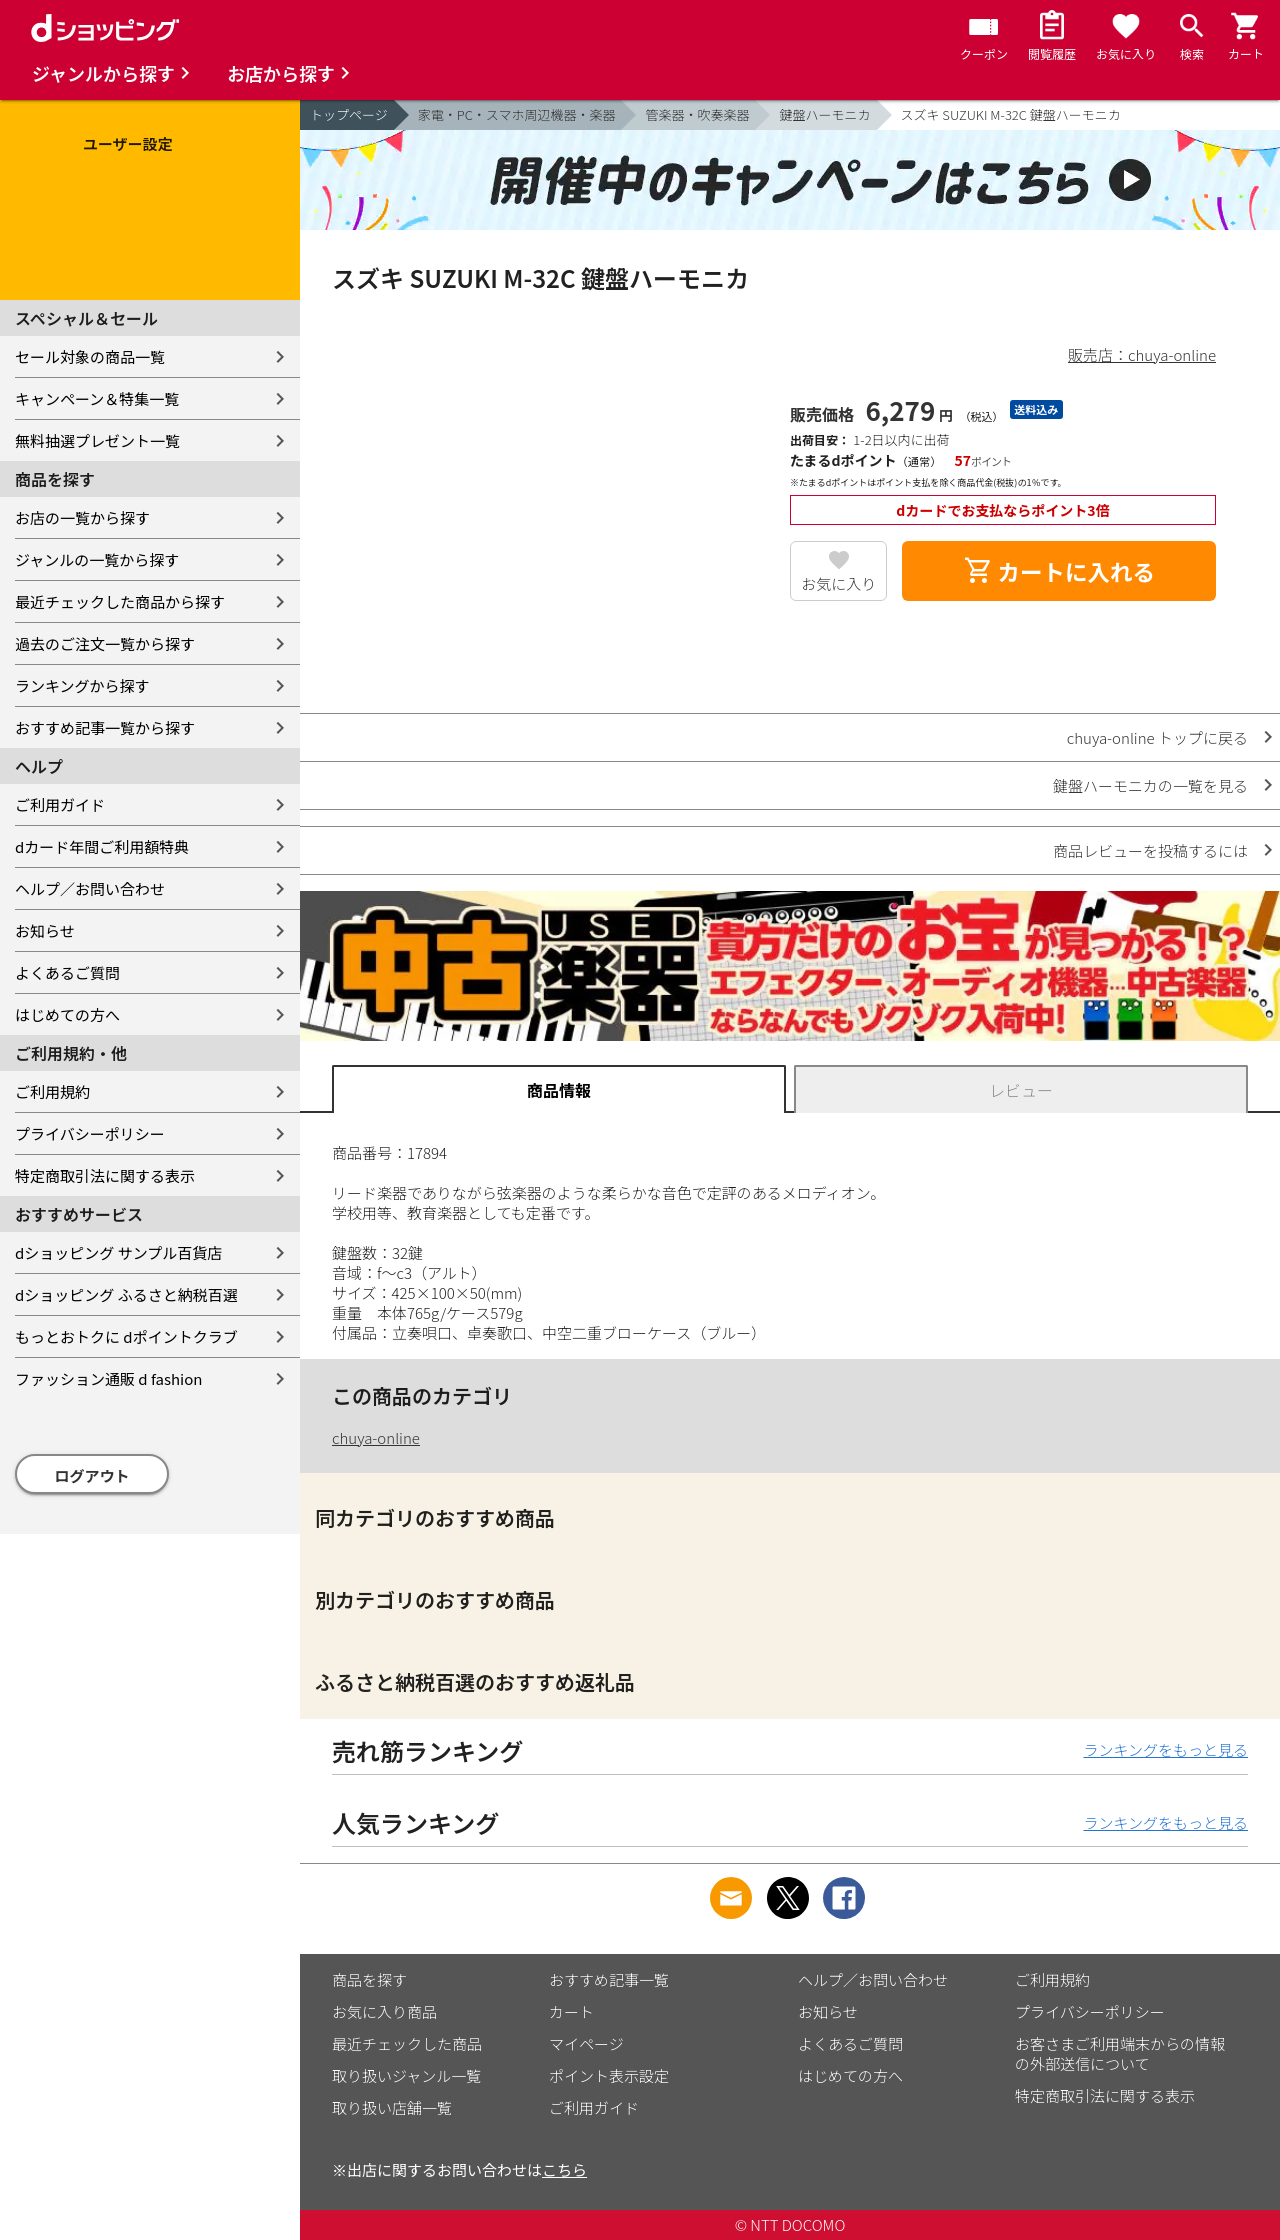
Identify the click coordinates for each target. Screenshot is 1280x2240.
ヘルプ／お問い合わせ (90, 888)
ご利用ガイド (60, 804)
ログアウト (92, 1475)
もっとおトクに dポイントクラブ (126, 1336)
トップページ (349, 114)
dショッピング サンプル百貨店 (118, 1252)
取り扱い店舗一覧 (392, 2107)
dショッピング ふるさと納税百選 (126, 1294)
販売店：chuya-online (1142, 354)
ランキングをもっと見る (1165, 1749)
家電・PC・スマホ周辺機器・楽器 (517, 114)
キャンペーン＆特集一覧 (97, 398)
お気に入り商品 (384, 2011)
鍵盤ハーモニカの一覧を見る (1150, 785)
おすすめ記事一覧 (609, 1979)
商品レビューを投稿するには (1150, 850)
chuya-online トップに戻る (1157, 737)
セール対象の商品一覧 (90, 356)
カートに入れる (1059, 571)
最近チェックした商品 (407, 2043)
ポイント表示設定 (609, 2075)
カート (571, 2011)
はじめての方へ (67, 1014)
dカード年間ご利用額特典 (102, 846)
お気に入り (838, 583)
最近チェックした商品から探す (120, 601)
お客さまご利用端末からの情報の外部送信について (1120, 2053)
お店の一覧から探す (82, 517)
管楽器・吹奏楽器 (697, 114)
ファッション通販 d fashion (108, 1378)
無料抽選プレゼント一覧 (97, 440)
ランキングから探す (82, 685)
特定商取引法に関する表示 (105, 1175)
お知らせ (45, 930)
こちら (564, 2169)
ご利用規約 (52, 1091)
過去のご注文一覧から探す (105, 643)
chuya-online (376, 1437)
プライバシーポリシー (90, 1133)
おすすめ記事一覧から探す (105, 727)
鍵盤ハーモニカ (824, 114)
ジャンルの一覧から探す (97, 559)
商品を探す (369, 1979)
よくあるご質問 (67, 972)
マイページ (586, 2043)
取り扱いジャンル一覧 (406, 2075)
